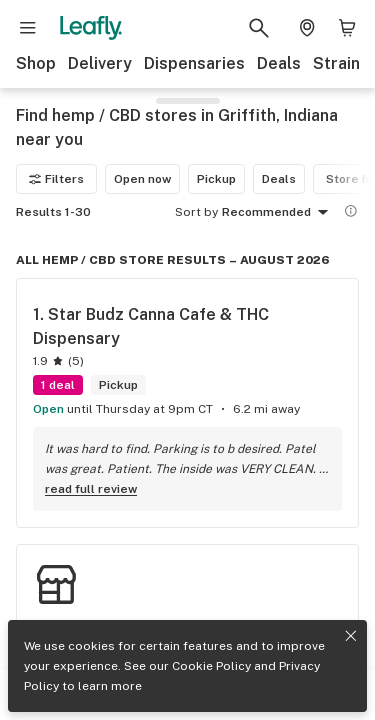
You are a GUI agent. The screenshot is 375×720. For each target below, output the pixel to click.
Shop (36, 63)
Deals (279, 63)
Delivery (100, 63)
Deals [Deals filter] (279, 179)
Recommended (278, 213)
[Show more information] (351, 211)
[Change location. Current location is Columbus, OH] (307, 28)
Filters (56, 179)
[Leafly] (91, 28)
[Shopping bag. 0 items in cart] (347, 28)
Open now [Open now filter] (142, 179)
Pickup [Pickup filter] (216, 179)
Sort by (196, 212)
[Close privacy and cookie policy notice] (351, 636)
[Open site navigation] (28, 28)
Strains (341, 63)
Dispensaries (194, 63)
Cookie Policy (211, 666)
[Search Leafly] (259, 28)
